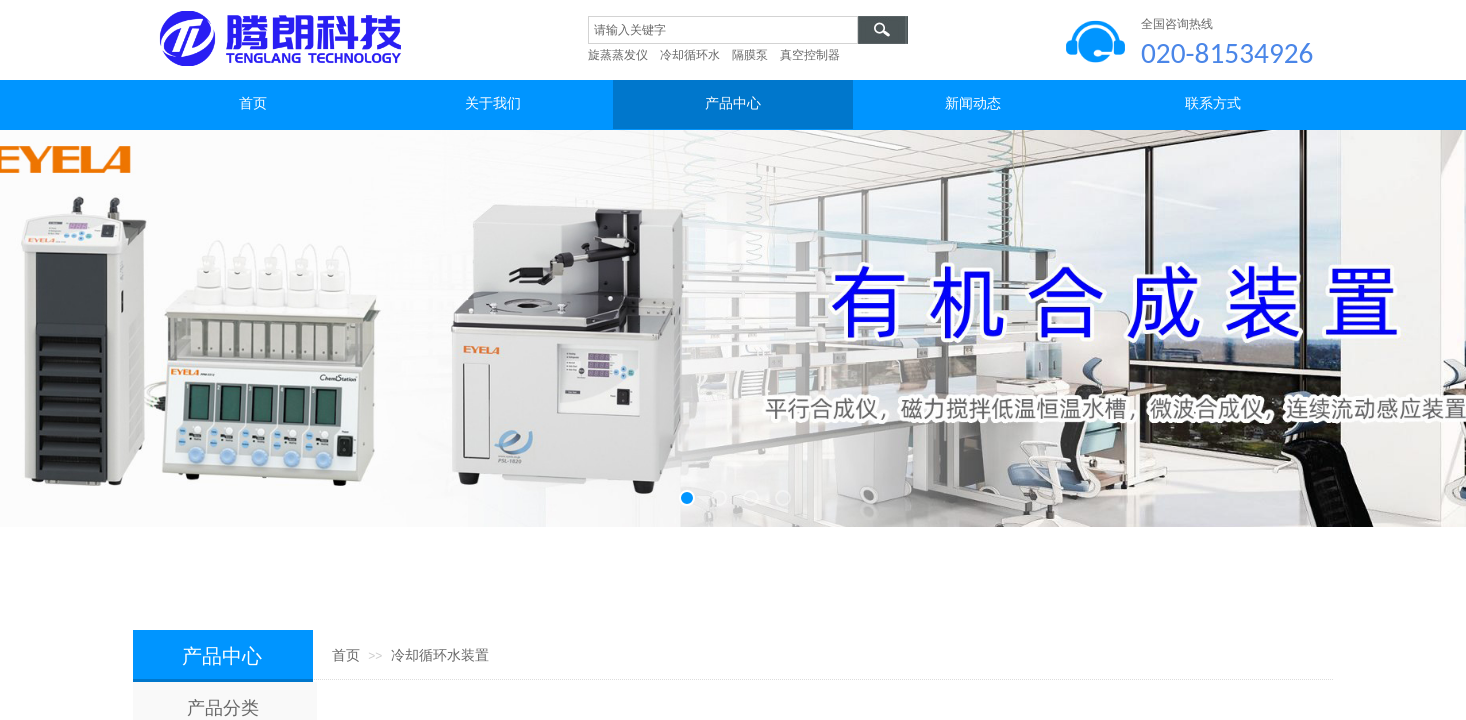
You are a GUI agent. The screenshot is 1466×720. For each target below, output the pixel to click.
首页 (346, 655)
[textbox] (723, 30)
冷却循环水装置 (440, 655)
